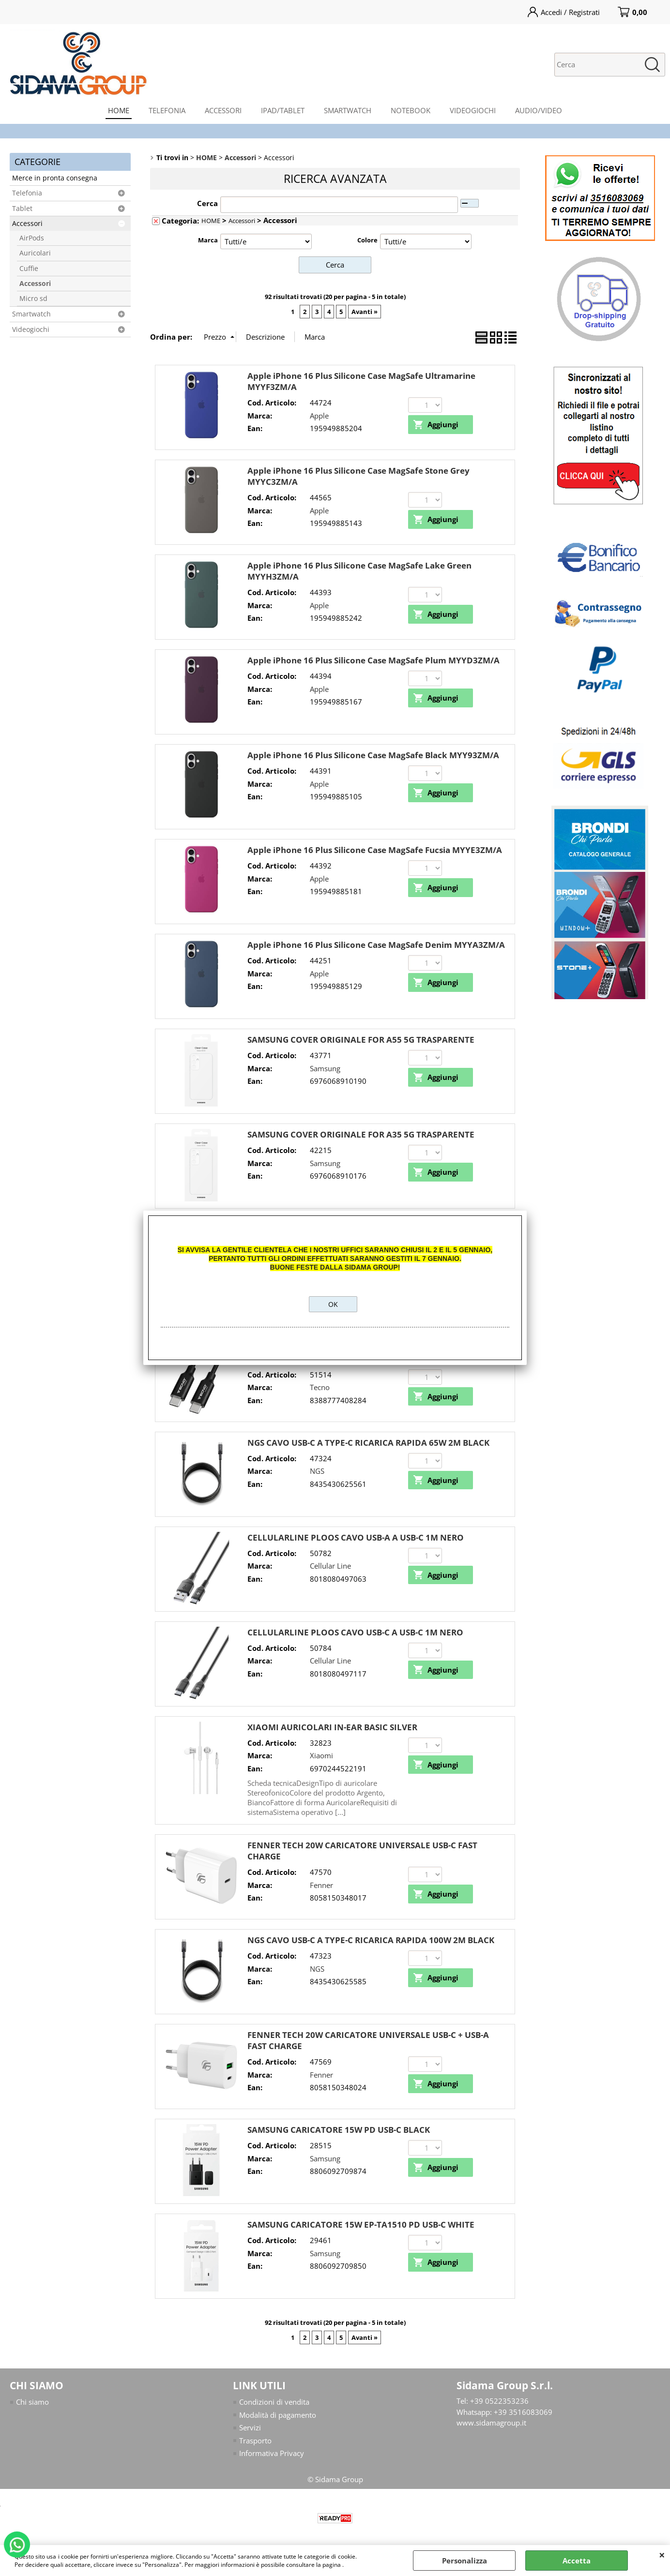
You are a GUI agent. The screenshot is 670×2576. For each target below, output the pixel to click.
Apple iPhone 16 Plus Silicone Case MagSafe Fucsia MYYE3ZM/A (374, 849)
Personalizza (464, 2560)
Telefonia (27, 193)
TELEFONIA (167, 110)
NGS (317, 1471)
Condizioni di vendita (274, 2402)
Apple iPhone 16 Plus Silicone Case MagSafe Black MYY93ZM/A (373, 755)
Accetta (577, 2560)
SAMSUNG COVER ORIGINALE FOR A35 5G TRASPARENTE (360, 1134)
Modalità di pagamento (277, 2415)
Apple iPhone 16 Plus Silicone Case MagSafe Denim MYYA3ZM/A (376, 944)
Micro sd (33, 298)
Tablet (22, 208)
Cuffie (28, 268)
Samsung (325, 1068)
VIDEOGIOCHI (473, 110)
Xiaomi (321, 1755)
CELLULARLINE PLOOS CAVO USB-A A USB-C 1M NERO (355, 1537)
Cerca (207, 203)
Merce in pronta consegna (54, 178)
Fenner (321, 1885)
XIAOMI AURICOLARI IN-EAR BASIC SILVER (332, 1727)
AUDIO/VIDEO (538, 110)
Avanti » (364, 311)
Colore (367, 240)
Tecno (320, 1387)
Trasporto (255, 2440)
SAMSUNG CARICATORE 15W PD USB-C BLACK (338, 2129)
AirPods (31, 238)
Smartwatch (31, 314)
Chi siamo (32, 2402)
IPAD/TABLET (283, 110)
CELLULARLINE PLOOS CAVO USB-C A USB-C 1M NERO (355, 1632)
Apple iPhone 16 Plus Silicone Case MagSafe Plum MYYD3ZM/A (373, 660)
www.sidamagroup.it (491, 2422)
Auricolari (35, 253)
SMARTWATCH (347, 110)
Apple (319, 415)
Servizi (250, 2427)
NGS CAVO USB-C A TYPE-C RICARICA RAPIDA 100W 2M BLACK (370, 1940)
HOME (118, 110)
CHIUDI (662, 2555)
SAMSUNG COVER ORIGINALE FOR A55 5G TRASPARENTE (360, 1039)
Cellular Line (330, 1566)
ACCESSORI (223, 110)
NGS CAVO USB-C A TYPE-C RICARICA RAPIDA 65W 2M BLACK (368, 1442)
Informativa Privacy (271, 2453)
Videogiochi (30, 329)
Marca (208, 240)
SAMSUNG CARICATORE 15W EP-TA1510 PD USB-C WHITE (360, 2224)
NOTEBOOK (410, 110)
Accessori (27, 223)
